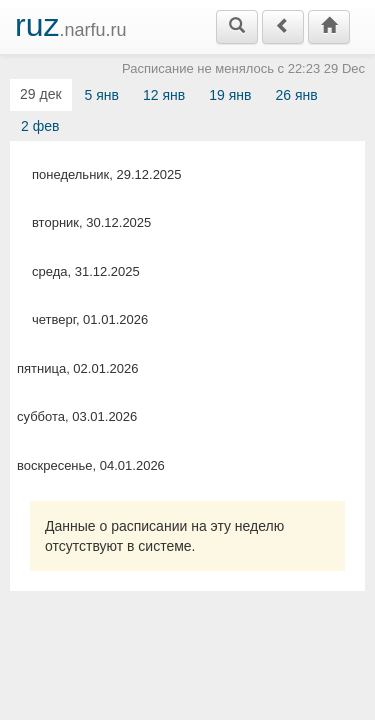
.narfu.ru (71, 25)
